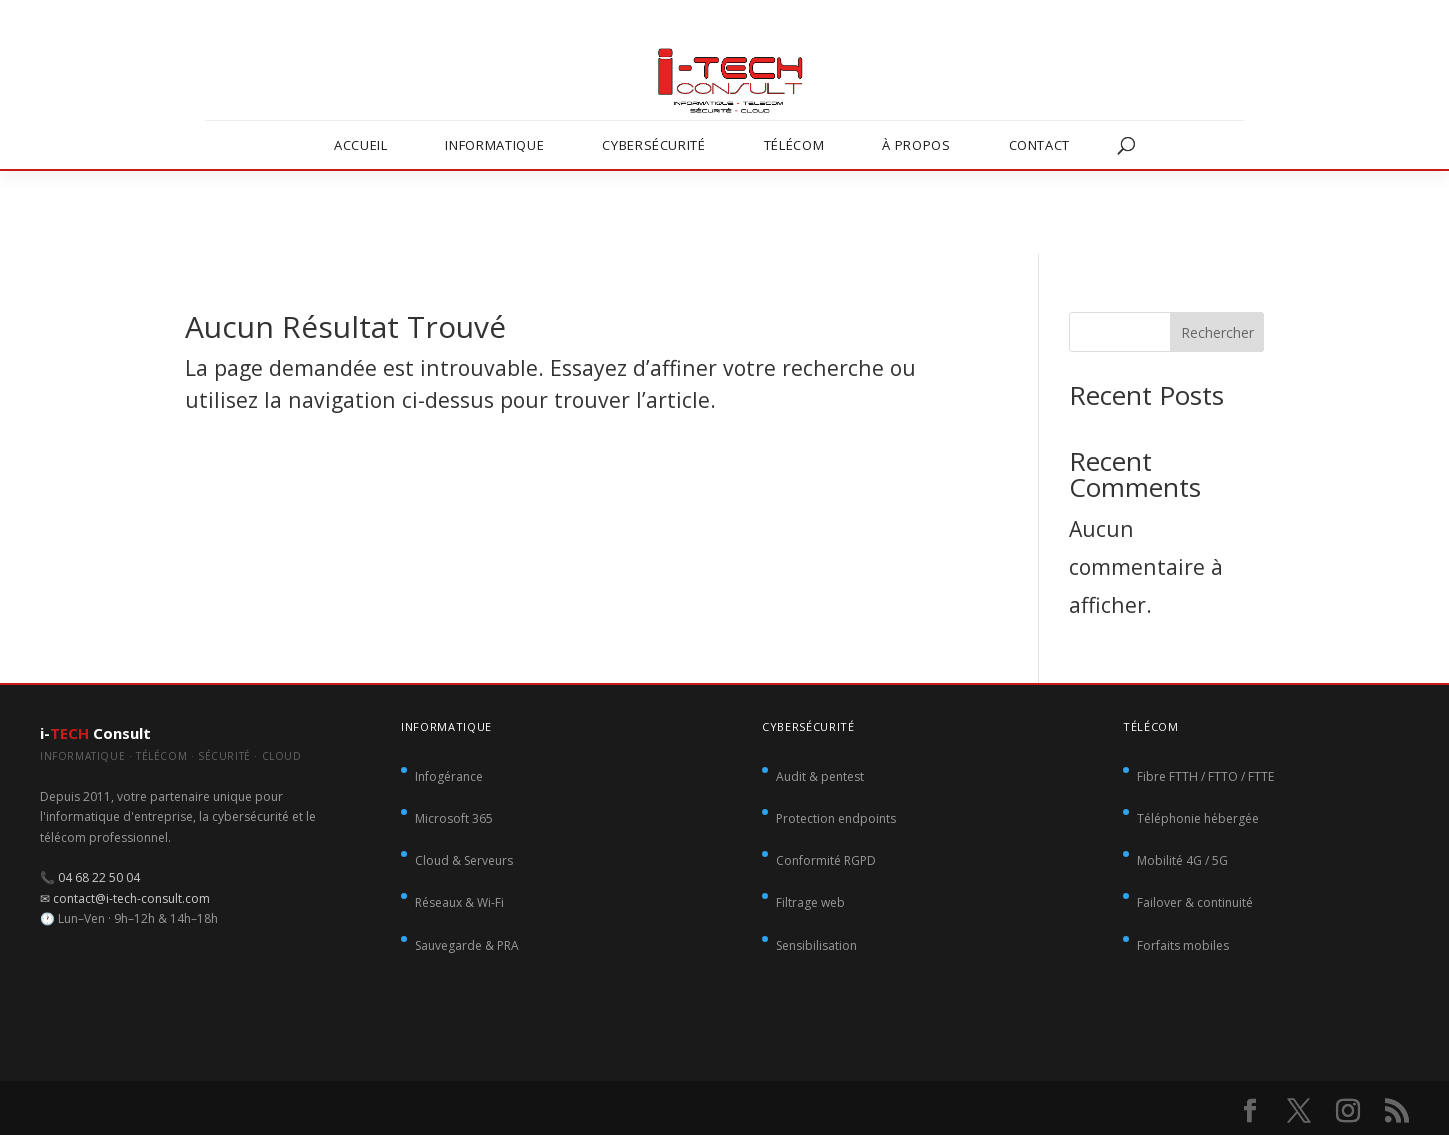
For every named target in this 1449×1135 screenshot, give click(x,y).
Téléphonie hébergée (1198, 818)
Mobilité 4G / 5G (1182, 860)
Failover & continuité (1195, 902)
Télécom (794, 145)
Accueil (361, 145)
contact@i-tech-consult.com (131, 898)
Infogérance (449, 776)
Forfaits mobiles (1183, 945)
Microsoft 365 (454, 818)
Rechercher (1217, 332)
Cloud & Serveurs (464, 860)
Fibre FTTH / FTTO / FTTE (1205, 776)
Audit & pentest (820, 776)
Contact (1040, 145)
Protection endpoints (836, 818)
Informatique (494, 145)
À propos (916, 145)
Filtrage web (810, 902)
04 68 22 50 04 (99, 877)
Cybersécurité (653, 145)
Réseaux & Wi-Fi (459, 902)
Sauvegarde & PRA (467, 945)
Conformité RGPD (826, 860)
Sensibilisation (816, 945)
